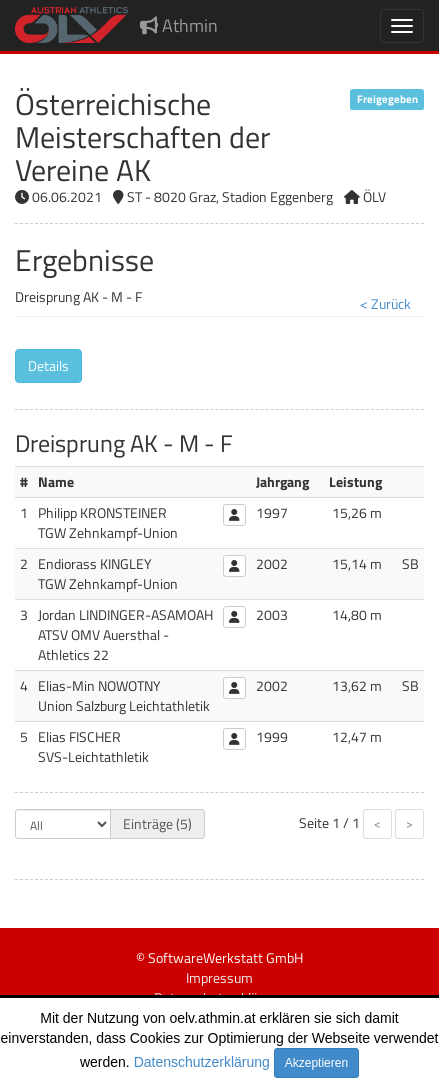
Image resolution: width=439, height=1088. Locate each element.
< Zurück (385, 303)
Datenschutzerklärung (202, 1062)
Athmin (179, 25)
